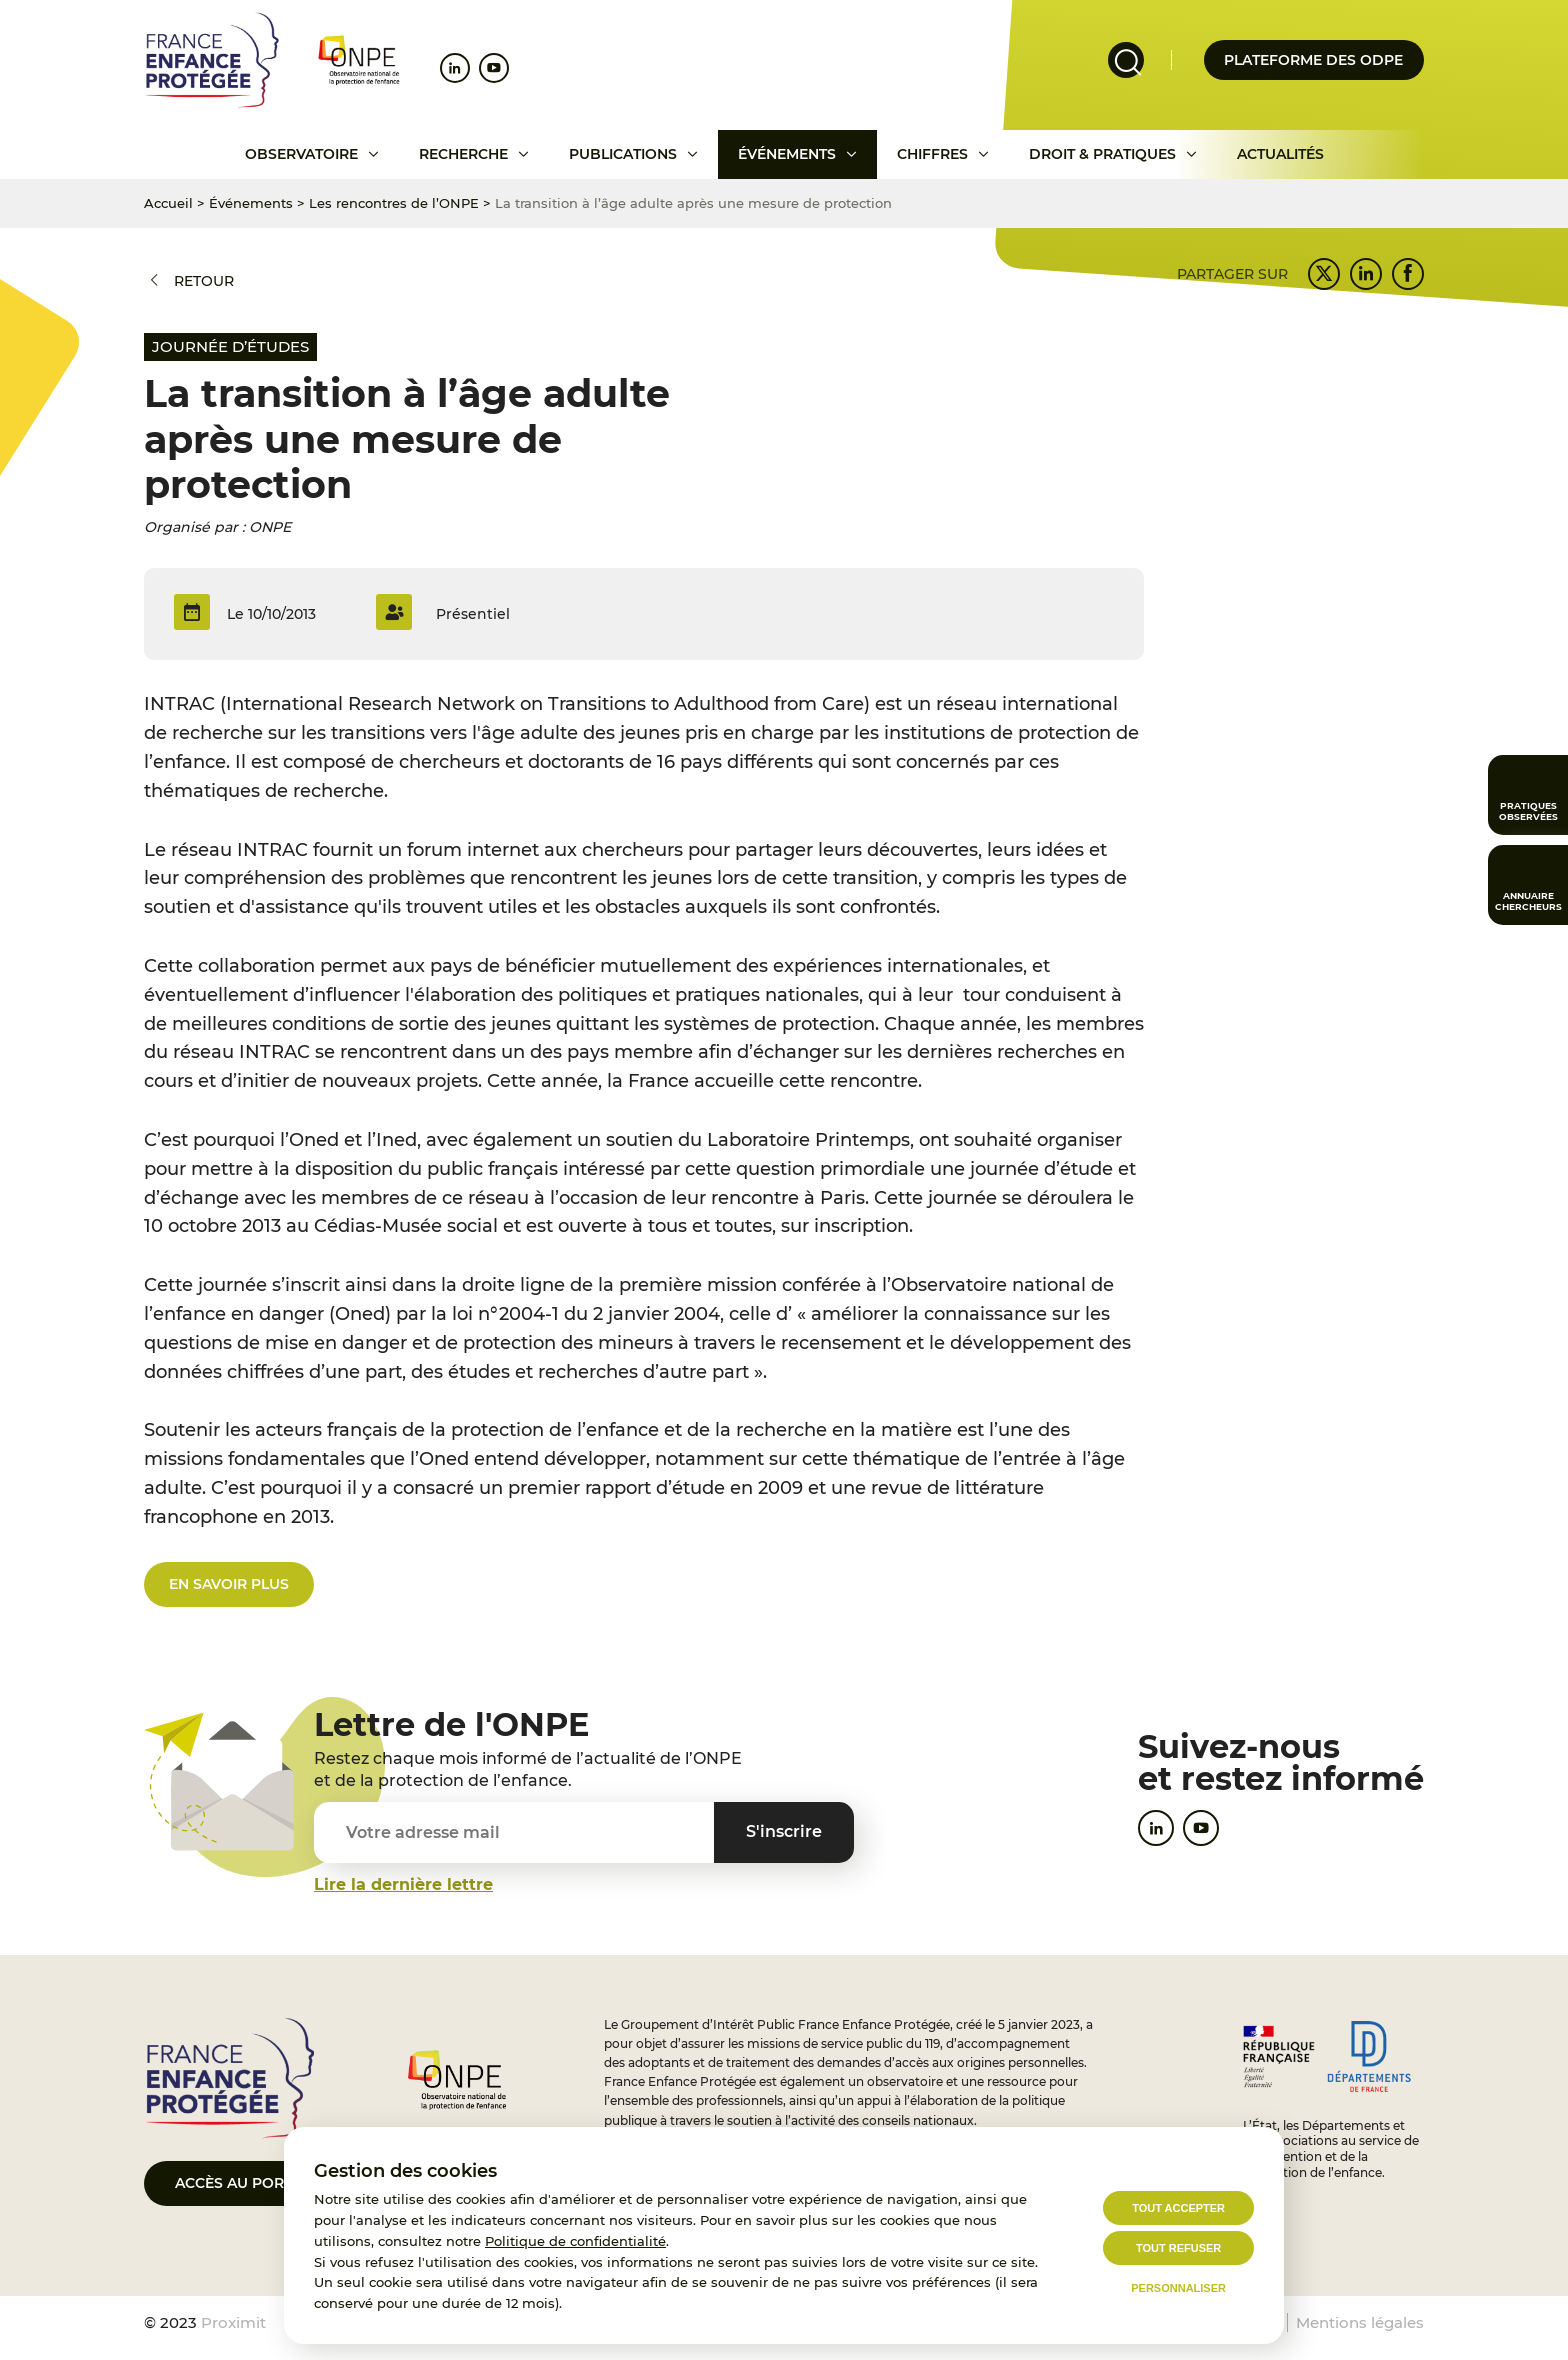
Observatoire (301, 154)
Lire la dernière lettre (403, 1884)
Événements (787, 154)
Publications (623, 154)
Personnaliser (1178, 2288)
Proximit (233, 2322)
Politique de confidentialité (575, 2241)
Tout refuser (1178, 2248)
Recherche (463, 154)
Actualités (1280, 154)
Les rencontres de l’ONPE (394, 203)
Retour (204, 281)
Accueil (168, 203)
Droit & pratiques (1102, 154)
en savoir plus (229, 1584)
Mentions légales (1360, 2322)
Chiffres (932, 154)
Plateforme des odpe (1313, 60)
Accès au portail (244, 2183)
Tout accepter (1178, 2208)
